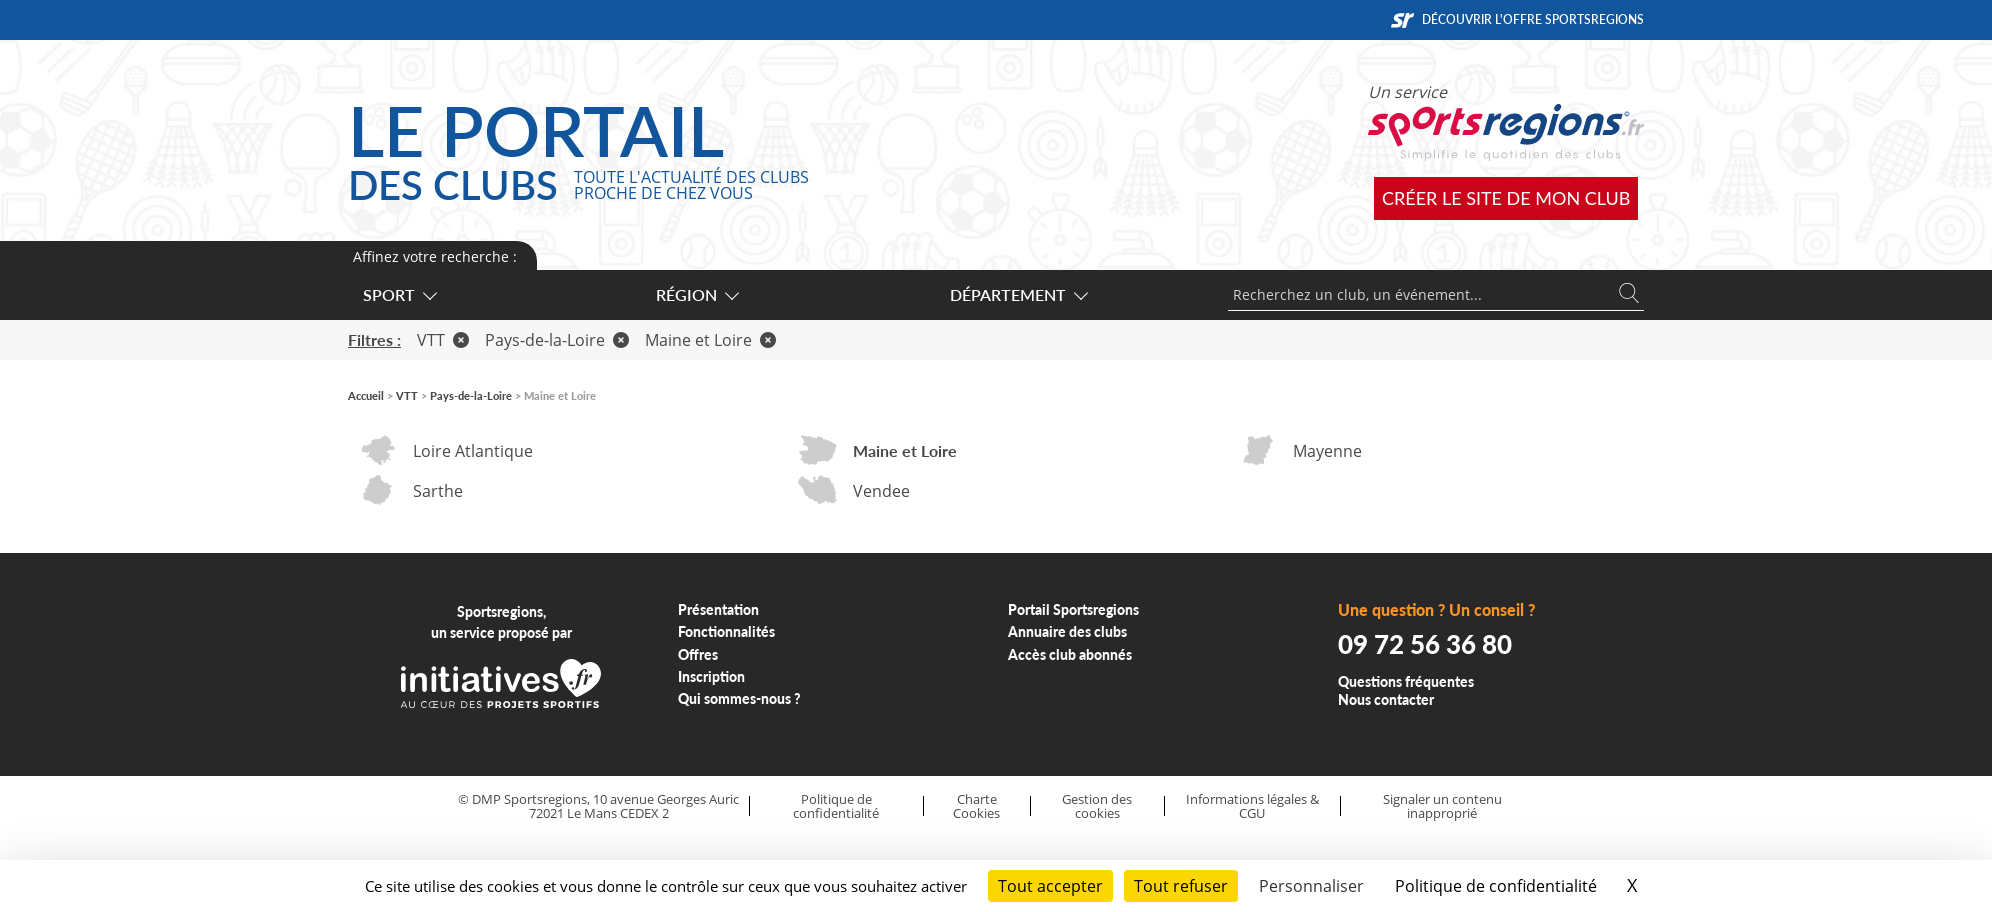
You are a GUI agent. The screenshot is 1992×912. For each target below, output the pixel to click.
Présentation (718, 609)
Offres (698, 654)
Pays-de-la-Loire (557, 340)
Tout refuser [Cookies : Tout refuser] (1181, 886)
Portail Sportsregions (1073, 609)
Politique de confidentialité (836, 806)
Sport (399, 294)
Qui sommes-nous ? (739, 698)
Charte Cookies (976, 806)
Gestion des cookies (1097, 806)
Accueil (366, 395)
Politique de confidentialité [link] (1496, 886)
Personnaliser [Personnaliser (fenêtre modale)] (1311, 886)
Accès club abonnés (1070, 654)
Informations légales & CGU (1252, 806)
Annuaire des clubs (1067, 631)
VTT (443, 340)
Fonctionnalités (726, 631)
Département (1018, 294)
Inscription (711, 676)
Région (696, 294)
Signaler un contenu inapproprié (1442, 806)
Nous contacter (1386, 699)
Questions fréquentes (1406, 681)
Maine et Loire (710, 340)
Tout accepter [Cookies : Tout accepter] (1050, 886)
